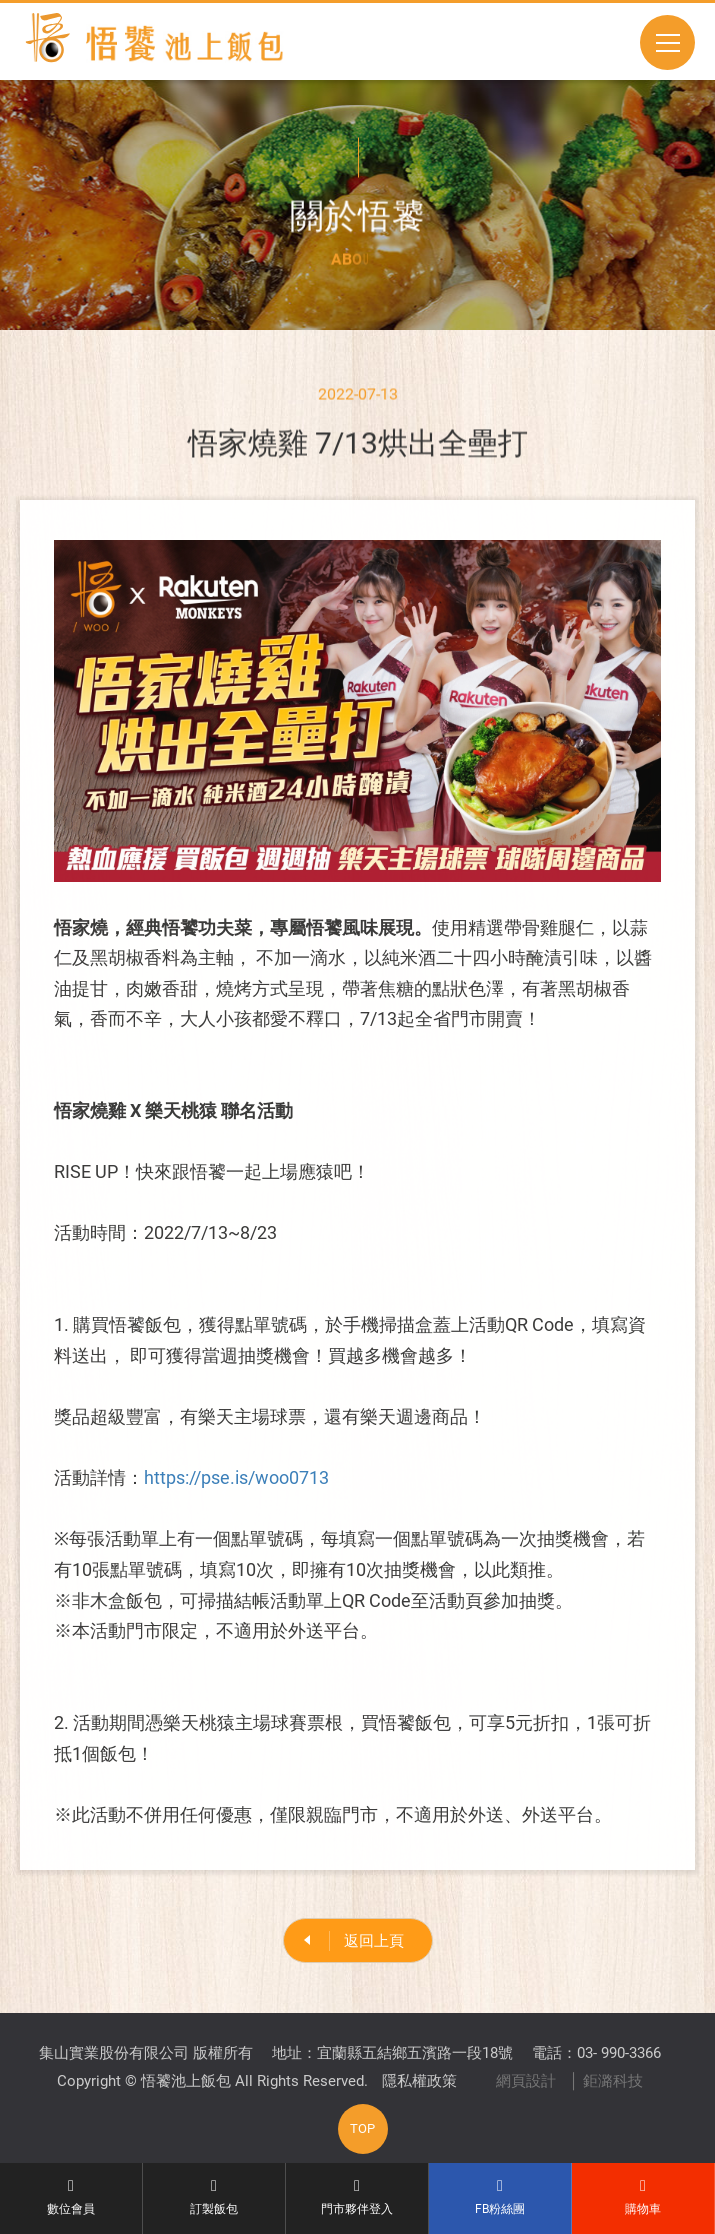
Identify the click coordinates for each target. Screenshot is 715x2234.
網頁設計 (526, 2081)
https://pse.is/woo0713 (236, 1483)
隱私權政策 (419, 2081)
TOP (362, 2128)
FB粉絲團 (500, 2197)
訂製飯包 (214, 2197)
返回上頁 (374, 1941)
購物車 (643, 2197)
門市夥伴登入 (357, 2197)
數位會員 (71, 2197)
